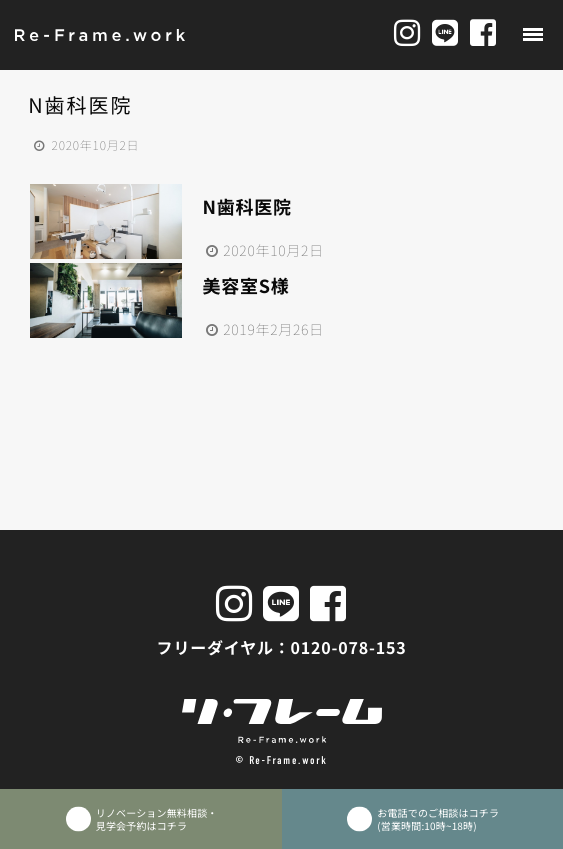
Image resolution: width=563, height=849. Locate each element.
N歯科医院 (246, 207)
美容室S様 (245, 286)
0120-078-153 (349, 647)
